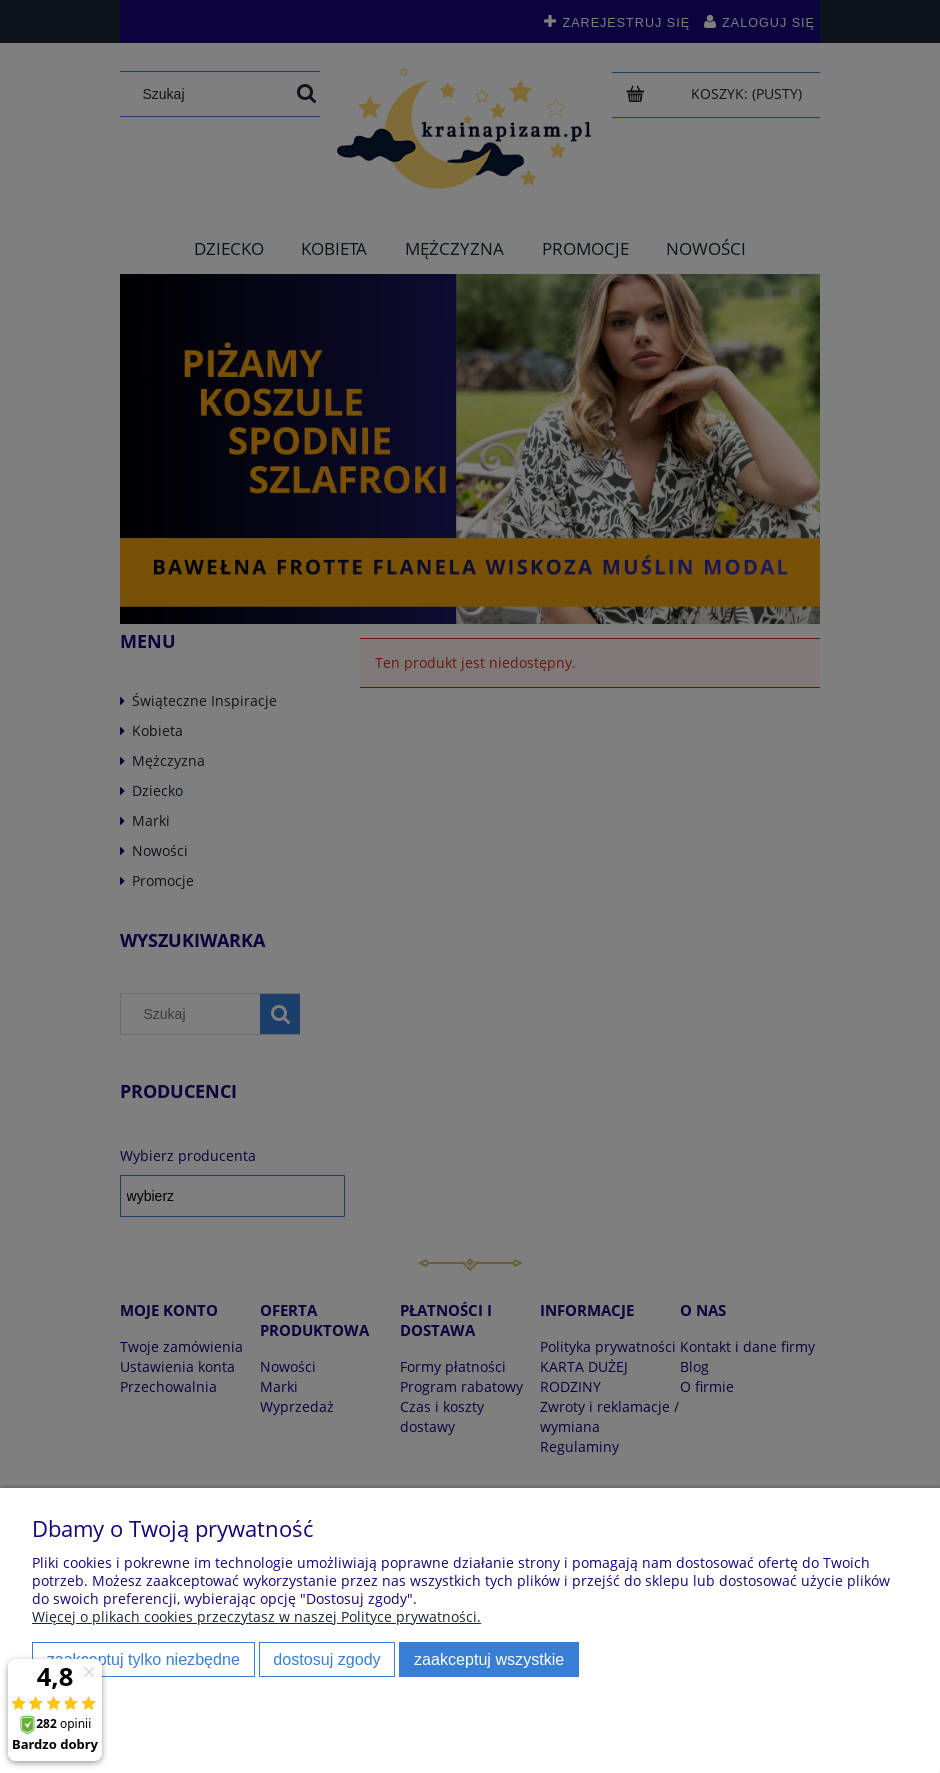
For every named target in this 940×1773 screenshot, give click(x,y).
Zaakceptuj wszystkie (489, 1659)
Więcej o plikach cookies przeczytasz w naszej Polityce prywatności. (256, 1616)
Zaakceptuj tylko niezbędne (143, 1659)
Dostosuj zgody (326, 1659)
